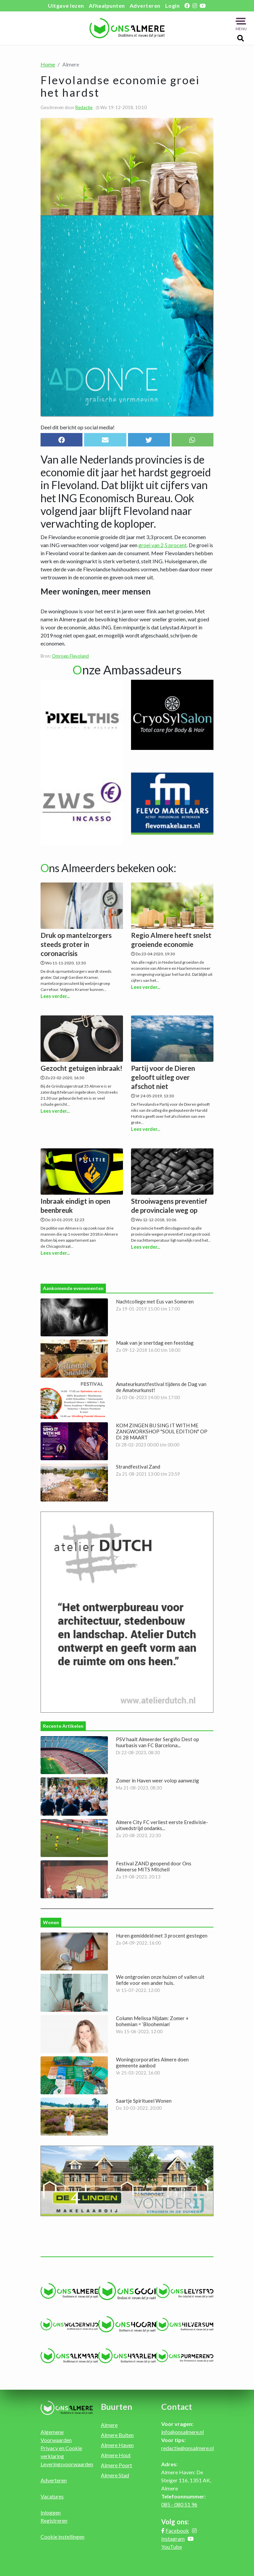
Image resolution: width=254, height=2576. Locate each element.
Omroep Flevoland (70, 656)
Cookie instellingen (62, 2535)
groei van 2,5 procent (162, 545)
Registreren (54, 2519)
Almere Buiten (117, 2433)
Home (48, 64)
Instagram (173, 2537)
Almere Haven (117, 2443)
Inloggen (51, 2511)
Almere (109, 2423)
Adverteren (145, 5)
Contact (176, 2405)
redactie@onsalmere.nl (187, 2446)
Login (172, 5)
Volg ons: (175, 2520)
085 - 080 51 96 (179, 2502)
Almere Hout (116, 2453)
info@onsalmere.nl (182, 2430)
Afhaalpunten (107, 5)
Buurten (116, 2405)
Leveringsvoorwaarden (67, 2462)
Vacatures (52, 2494)
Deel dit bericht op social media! (78, 427)
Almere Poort (116, 2463)
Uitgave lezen (66, 5)
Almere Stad (115, 2473)
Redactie (83, 107)
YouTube (171, 2545)
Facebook (177, 2529)
